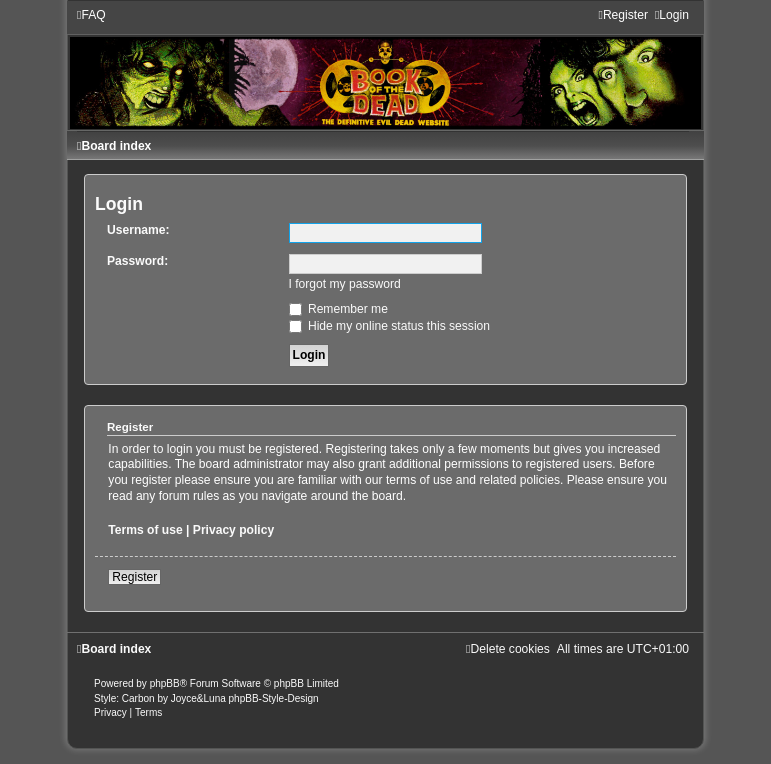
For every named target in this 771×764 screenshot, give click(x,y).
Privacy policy (233, 530)
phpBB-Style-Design (274, 698)
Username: (138, 230)
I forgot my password (345, 284)
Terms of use (145, 530)
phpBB (165, 683)
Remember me (338, 309)
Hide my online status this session (390, 326)
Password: (137, 261)
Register (134, 577)
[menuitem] (91, 15)
